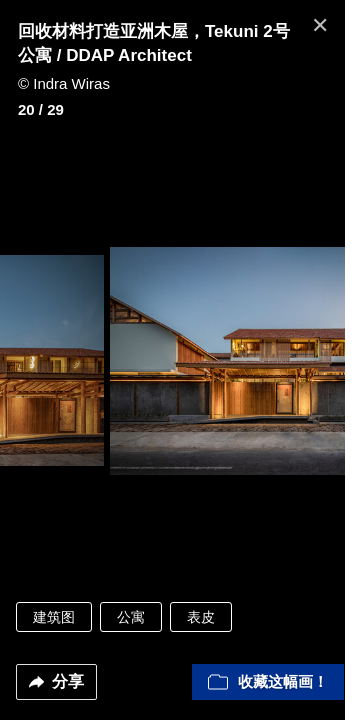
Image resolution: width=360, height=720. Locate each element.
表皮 (201, 617)
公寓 (131, 617)
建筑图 (54, 617)
